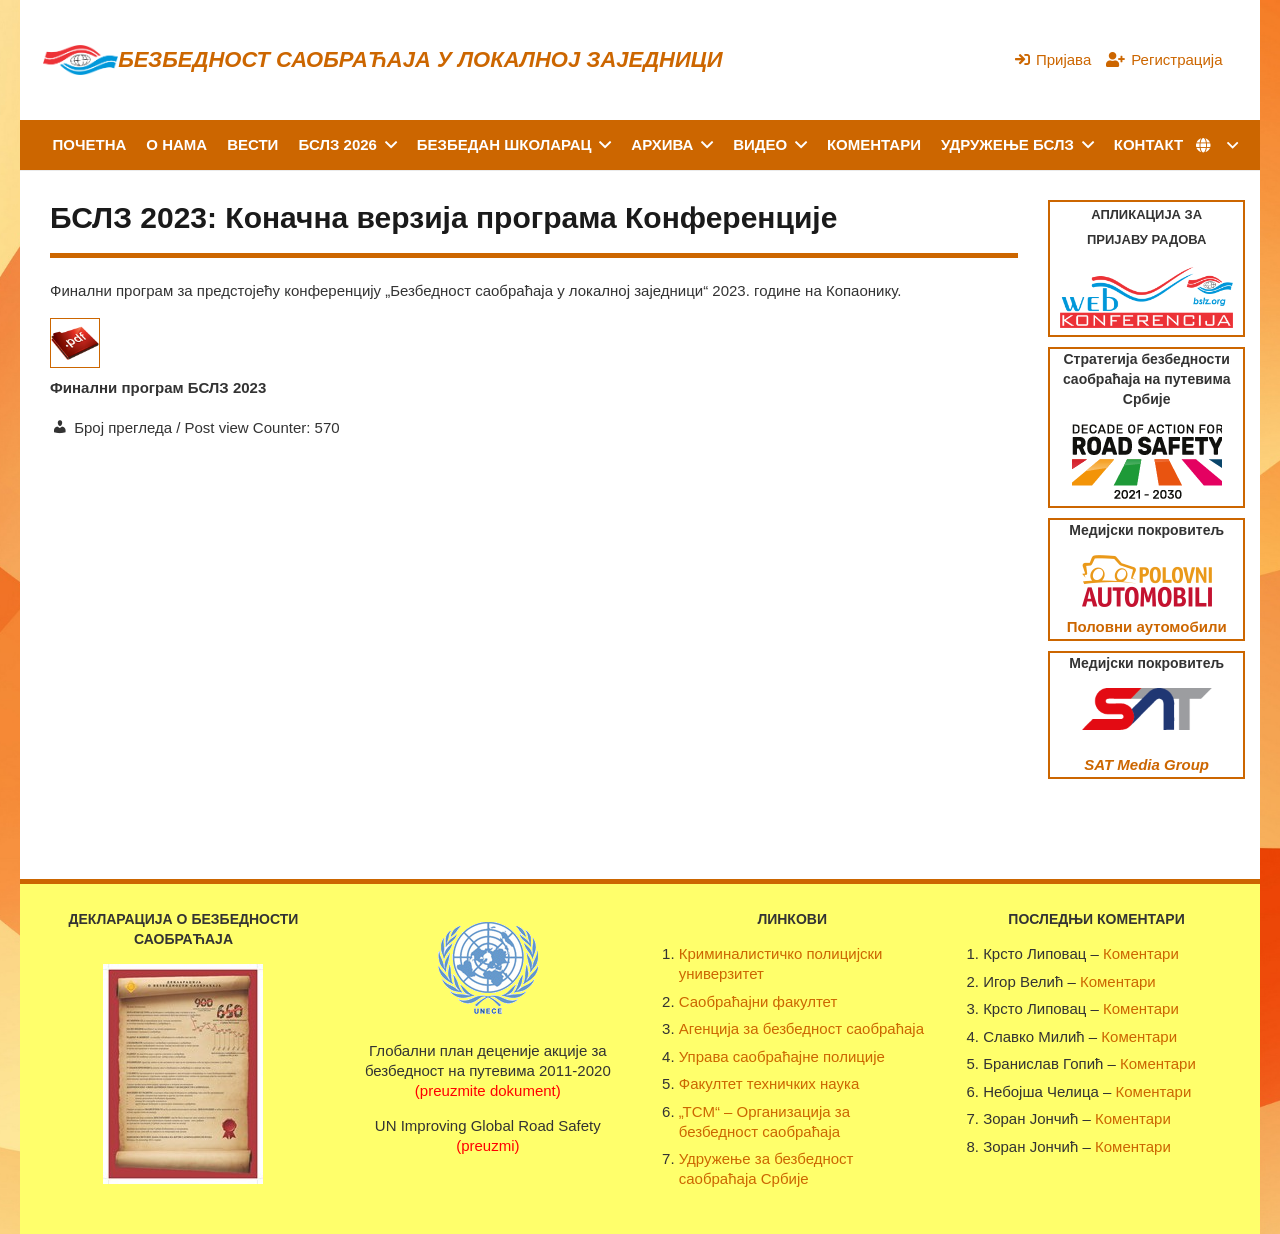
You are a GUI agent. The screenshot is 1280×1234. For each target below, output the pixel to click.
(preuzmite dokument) (488, 1090)
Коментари (1141, 953)
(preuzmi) (487, 1145)
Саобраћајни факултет (758, 1001)
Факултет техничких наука (769, 1083)
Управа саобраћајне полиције (782, 1056)
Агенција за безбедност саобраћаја (801, 1028)
